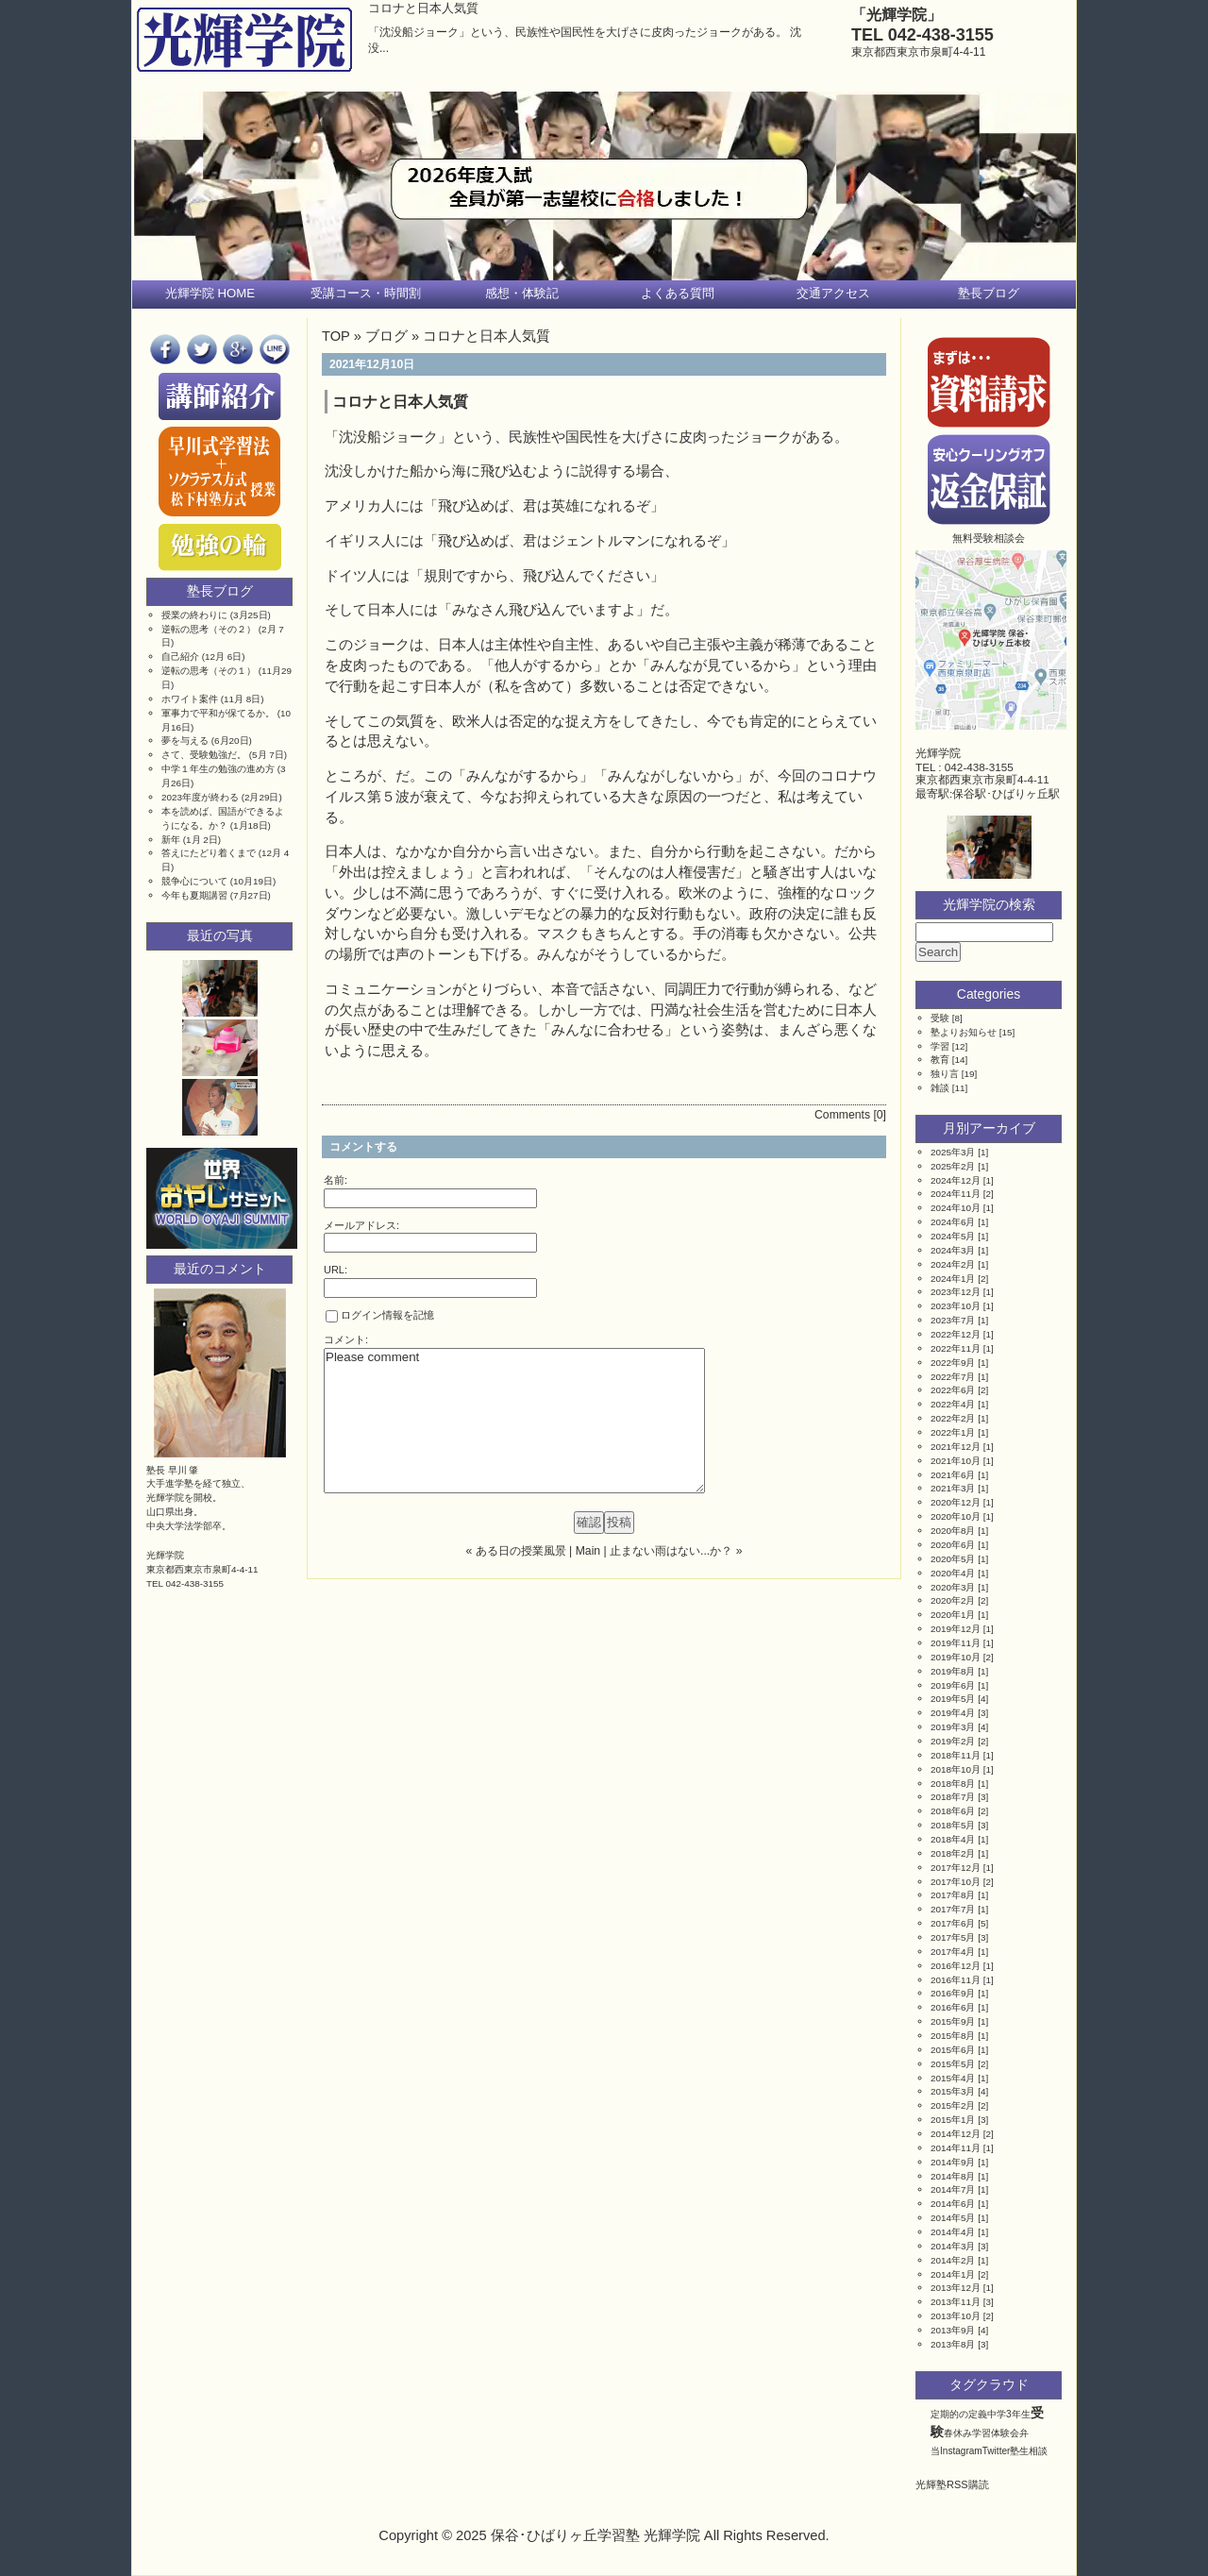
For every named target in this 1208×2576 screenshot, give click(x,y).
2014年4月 (953, 2232)
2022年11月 (956, 1348)
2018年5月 (953, 1825)
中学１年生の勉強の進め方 (218, 769)
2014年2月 (953, 2260)
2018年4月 (953, 1839)
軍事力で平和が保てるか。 (218, 713)
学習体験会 (995, 2433)
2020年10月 (956, 1516)
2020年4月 (953, 1573)
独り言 (945, 1074)
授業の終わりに (194, 615)
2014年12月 (956, 2134)
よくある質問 (677, 293)
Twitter (996, 2451)
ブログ (386, 336)
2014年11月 (956, 2148)
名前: (335, 1180)
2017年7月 (953, 1909)
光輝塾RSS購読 (952, 2484)
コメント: (346, 1339)
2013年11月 (956, 2302)
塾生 (1019, 2451)
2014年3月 (953, 2246)
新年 (170, 839)
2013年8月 (953, 2344)
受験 (940, 1018)
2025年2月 (953, 1166)
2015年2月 (953, 2105)
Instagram (961, 2451)
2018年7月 (953, 1797)
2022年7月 (953, 1377)
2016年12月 (956, 1966)
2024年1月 (953, 1278)
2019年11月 (956, 1643)
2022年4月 (953, 1404)
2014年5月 (953, 2218)
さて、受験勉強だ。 (203, 754)
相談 (1038, 2451)
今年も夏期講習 (194, 895)
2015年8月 (953, 2035)
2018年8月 (953, 1783)
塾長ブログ (988, 293)
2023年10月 (956, 1306)
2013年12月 (956, 2287)
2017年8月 (953, 1895)
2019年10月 (956, 1657)
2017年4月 (953, 1951)
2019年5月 (953, 1698)
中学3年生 (1009, 2414)
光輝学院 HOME (210, 293)
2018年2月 (953, 1853)
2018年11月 (956, 1755)
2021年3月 (953, 1488)
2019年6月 (953, 1685)
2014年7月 (953, 2189)
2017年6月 (953, 1923)
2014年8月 (953, 2176)
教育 (940, 1059)
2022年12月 (956, 1334)
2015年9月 (953, 2021)
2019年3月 (953, 1727)
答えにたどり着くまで (208, 853)
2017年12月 (956, 1867)
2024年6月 (953, 1222)
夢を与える (185, 740)
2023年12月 (956, 1292)
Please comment (514, 1420)
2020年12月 (956, 1502)
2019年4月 (953, 1713)
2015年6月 (953, 2050)
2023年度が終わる (200, 797)
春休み (958, 2433)
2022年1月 (953, 1432)
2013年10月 (956, 2316)
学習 (940, 1046)
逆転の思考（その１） (208, 670)
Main (588, 1550)
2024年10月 (956, 1208)
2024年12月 (956, 1180)
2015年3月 (953, 2091)
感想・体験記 (522, 293)
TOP (336, 336)
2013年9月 (953, 2330)
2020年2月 (953, 1600)
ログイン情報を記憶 (380, 1315)
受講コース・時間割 (365, 293)
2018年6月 (953, 1811)
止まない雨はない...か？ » (676, 1550)
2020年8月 (953, 1530)
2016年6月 (953, 2007)
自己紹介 (180, 656)
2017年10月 (956, 1882)
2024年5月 (953, 1236)
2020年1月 (953, 1614)
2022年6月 (953, 1390)
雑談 (940, 1088)
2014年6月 (953, 2203)
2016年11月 (956, 1980)
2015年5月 (953, 2064)
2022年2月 (953, 1418)
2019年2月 (953, 1741)
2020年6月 (953, 1545)
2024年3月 (953, 1250)
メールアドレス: (361, 1225)
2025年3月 (953, 1152)
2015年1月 (953, 2119)
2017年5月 (953, 1937)
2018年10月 (956, 1769)
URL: (335, 1269)
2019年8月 (953, 1671)
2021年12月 (956, 1446)
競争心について (194, 881)
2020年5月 (953, 1559)
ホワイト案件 (189, 699)
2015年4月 (953, 2078)
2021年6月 (953, 1475)
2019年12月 (956, 1629)
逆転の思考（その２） (208, 629)
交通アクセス (833, 293)
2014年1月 (953, 2274)
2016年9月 (953, 1993)
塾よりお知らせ (964, 1032)
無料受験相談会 (988, 538)
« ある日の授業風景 (516, 1550)
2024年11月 (956, 1193)
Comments (842, 1114)
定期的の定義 (959, 2414)
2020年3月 (953, 1587)
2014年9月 (953, 2162)
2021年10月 (956, 1461)
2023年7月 (953, 1320)
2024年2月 (953, 1264)
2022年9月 (953, 1362)
